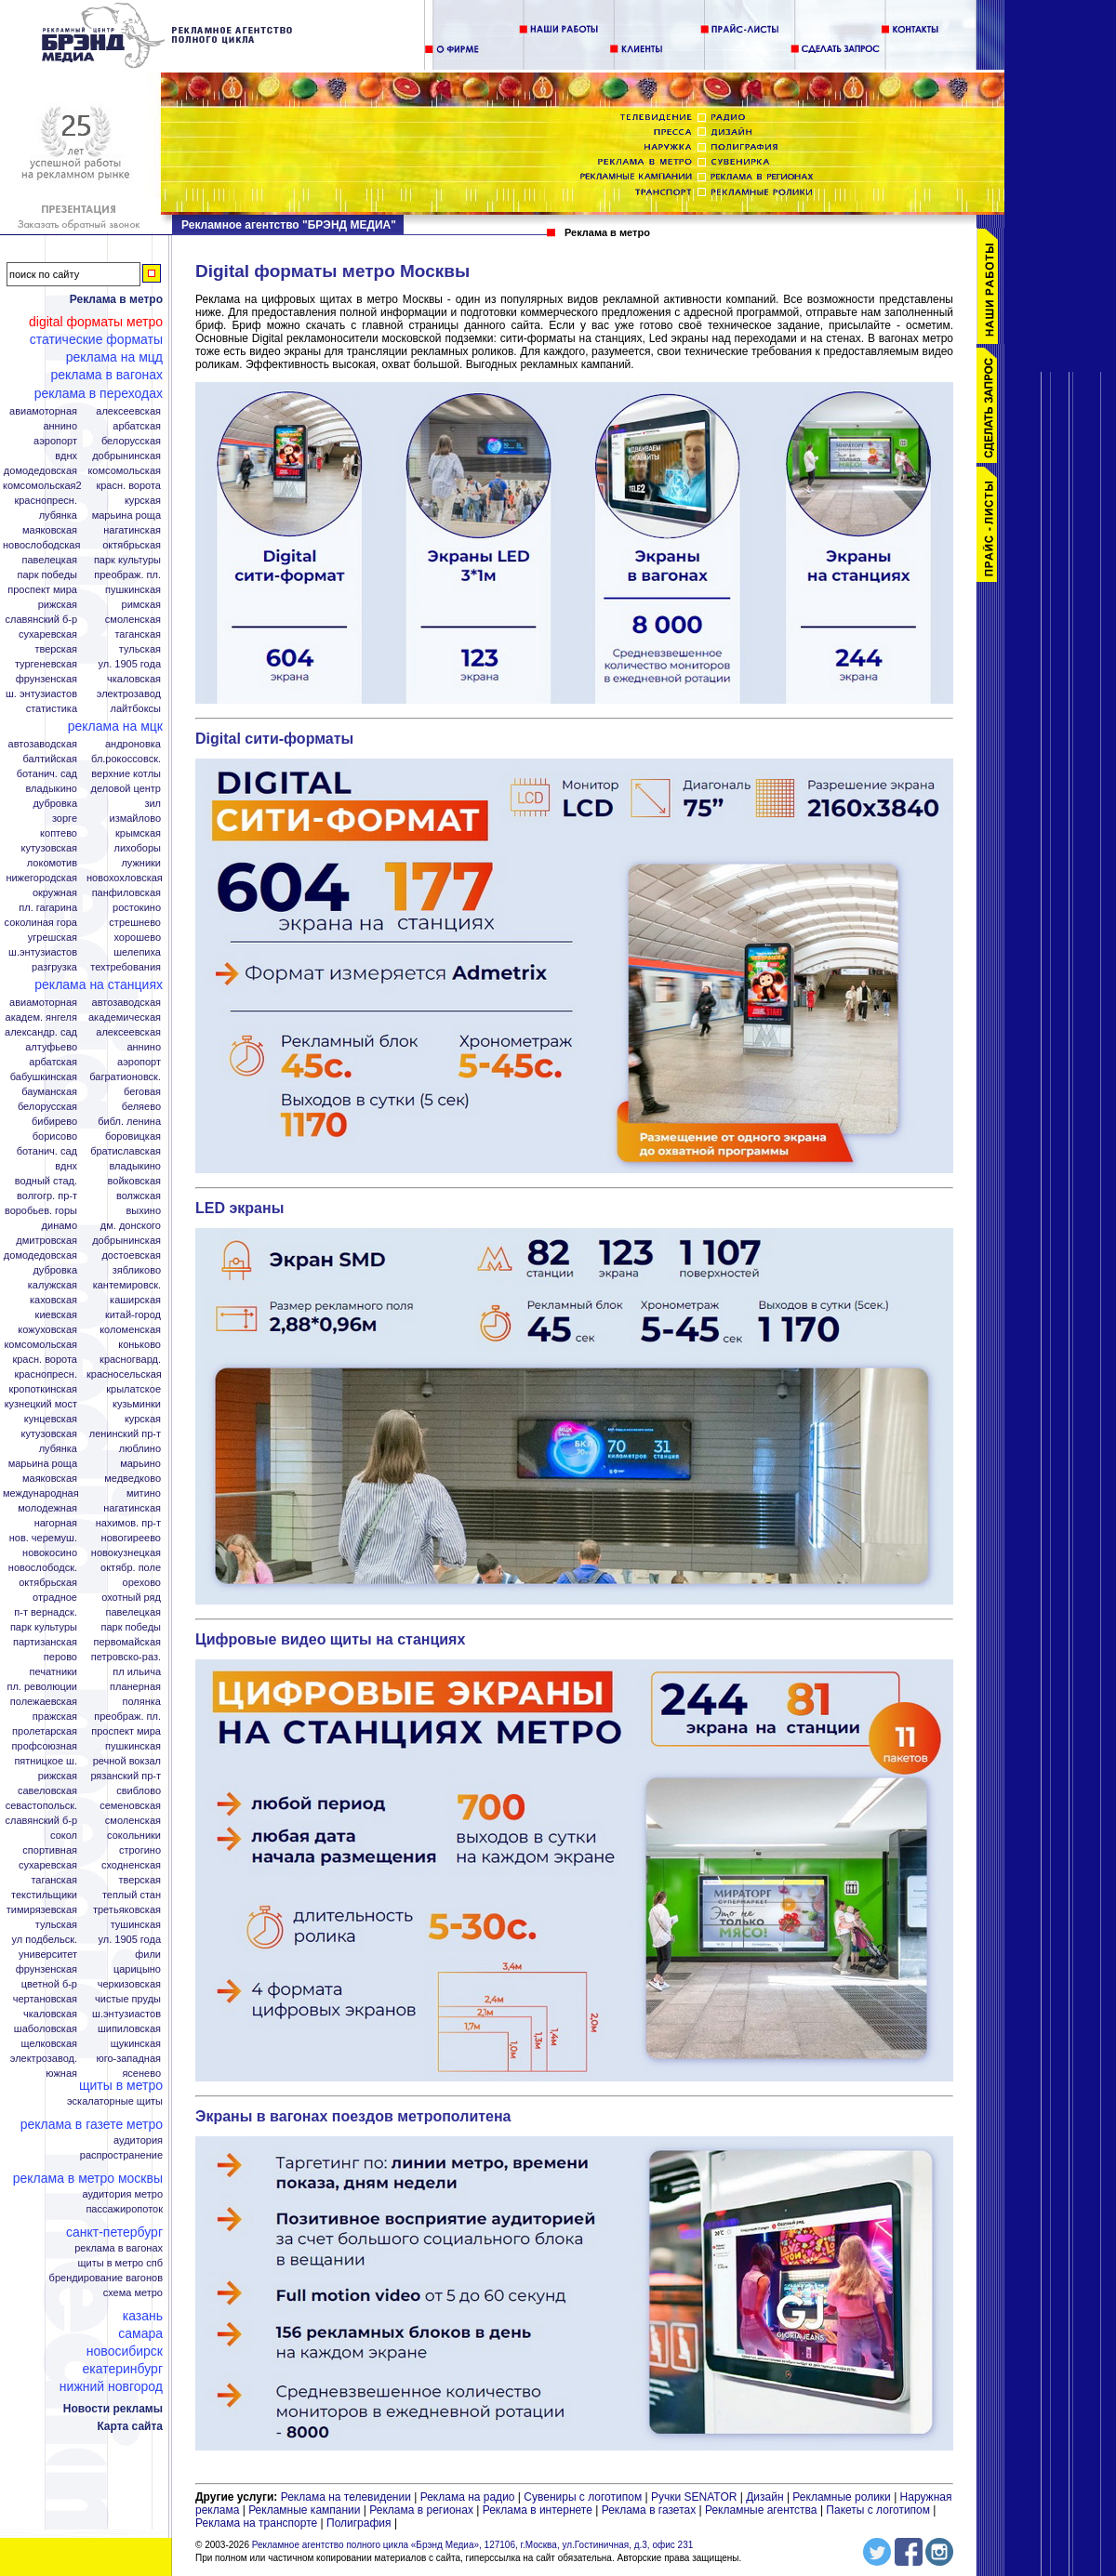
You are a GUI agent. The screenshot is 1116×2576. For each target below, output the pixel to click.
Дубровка (55, 804)
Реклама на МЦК (115, 726)
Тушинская (136, 1925)
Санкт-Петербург (114, 2232)
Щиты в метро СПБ (121, 2263)
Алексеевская (128, 411)
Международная (41, 1493)
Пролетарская (44, 1731)
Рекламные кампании (304, 2510)
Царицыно (137, 1969)
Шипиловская (129, 2029)
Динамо (59, 1226)
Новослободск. (42, 1568)
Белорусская (131, 441)
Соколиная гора (41, 923)
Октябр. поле (130, 1568)
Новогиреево (131, 1538)
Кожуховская (47, 1330)
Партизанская (45, 1642)
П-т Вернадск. (45, 1612)
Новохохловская (124, 878)
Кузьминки (137, 1404)
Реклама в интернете (537, 2510)
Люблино (140, 1449)
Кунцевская (50, 1419)
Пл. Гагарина (48, 908)
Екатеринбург (122, 2368)
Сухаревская (48, 634)
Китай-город (133, 1315)
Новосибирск (124, 2351)
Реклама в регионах (421, 2510)
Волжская (138, 1196)
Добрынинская (126, 456)
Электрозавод (129, 694)
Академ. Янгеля (41, 1017)
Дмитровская (46, 1240)
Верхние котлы (126, 774)
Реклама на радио (467, 2496)
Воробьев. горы (41, 1211)
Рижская (57, 605)
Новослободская (41, 545)
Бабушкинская (43, 1077)
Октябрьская (131, 545)
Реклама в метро (116, 299)
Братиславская (125, 1151)
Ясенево (141, 2073)
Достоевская (131, 1255)
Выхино (143, 1211)
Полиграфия (359, 2523)
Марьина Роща (126, 515)
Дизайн (764, 2496)
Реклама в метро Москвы (88, 2178)
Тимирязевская (42, 1910)
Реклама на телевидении (346, 2496)
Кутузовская (49, 848)
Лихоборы (138, 848)
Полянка (142, 1702)
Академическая (124, 1017)
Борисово (55, 1136)
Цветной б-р (49, 1984)
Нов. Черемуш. (43, 1538)
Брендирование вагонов (106, 2278)
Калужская (52, 1285)
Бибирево (54, 1121)
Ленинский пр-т (125, 1434)
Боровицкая (133, 1136)
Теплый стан (131, 1895)
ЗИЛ (152, 804)
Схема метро (133, 2293)
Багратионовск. (125, 1077)
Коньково (139, 1345)
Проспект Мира (42, 590)
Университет (48, 1954)
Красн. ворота (128, 486)
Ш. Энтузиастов (41, 694)
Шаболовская (45, 2029)
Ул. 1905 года (130, 664)
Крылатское (133, 1389)
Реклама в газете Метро (91, 2124)
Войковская (134, 1181)
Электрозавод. (43, 2059)
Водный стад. (46, 1181)
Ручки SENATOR (694, 2496)
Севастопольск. (41, 1806)
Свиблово (138, 1791)
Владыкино (51, 789)
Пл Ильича (137, 1672)
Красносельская (124, 1374)
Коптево (58, 833)
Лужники (141, 863)
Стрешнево (135, 923)
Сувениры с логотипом (583, 2496)
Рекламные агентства (762, 2510)
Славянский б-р (41, 619)
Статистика (51, 709)
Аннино (60, 426)
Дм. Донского (130, 1226)
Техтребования (125, 967)
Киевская (56, 1315)
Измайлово (135, 818)
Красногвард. (130, 1359)
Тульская (140, 649)
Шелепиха (137, 952)
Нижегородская (41, 878)
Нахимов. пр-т (128, 1523)
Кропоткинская (42, 1389)
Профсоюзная (44, 1746)
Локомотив (52, 863)
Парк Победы (47, 575)
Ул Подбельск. (44, 1940)
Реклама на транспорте (256, 2523)
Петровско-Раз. (126, 1657)
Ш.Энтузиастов (42, 952)
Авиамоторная (43, 411)
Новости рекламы (113, 2408)
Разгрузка (54, 967)
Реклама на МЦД (114, 356)
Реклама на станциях (98, 984)
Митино (143, 1493)
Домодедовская (40, 471)
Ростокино (137, 908)
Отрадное (55, 1597)
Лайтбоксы (136, 709)
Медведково (132, 1478)
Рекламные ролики (841, 2496)
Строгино (140, 1850)
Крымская (138, 833)
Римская (141, 605)
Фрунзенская (46, 679)
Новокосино (49, 1553)
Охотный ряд (131, 1597)
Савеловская (47, 1791)
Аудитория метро (122, 2194)
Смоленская (133, 619)
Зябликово (137, 1270)
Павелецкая (49, 560)
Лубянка (58, 515)
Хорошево (137, 937)
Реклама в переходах (98, 393)
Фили (148, 1954)
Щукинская (136, 2044)
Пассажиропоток (124, 2209)
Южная (61, 2073)
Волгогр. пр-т (47, 1196)
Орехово (142, 1583)
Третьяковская (127, 1910)
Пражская (55, 1716)
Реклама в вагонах (106, 374)
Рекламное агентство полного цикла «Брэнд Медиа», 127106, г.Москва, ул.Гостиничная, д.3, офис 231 (473, 2545)
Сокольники (134, 1835)
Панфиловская (126, 893)
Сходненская (131, 1865)
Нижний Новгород (111, 2386)
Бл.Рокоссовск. (126, 759)
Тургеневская (46, 664)
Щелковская (49, 2044)
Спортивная (49, 1850)
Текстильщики (44, 1895)
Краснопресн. (45, 500)
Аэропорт (55, 441)
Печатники (53, 1672)
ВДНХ (66, 456)
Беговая (142, 1092)
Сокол (63, 1835)
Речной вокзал (127, 1761)
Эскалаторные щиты (115, 2101)
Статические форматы (96, 339)
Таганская (137, 634)
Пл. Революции (42, 1687)
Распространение (121, 2155)
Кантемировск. (127, 1285)
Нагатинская (132, 530)
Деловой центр (126, 789)
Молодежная (47, 1508)
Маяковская (49, 530)
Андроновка (133, 744)
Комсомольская (124, 471)
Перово (60, 1657)
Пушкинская (133, 590)
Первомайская (127, 1642)
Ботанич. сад (47, 774)
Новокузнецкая (126, 1553)
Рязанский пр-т (125, 1776)
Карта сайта (130, 2426)
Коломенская (130, 1330)
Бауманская (49, 1092)
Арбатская (137, 426)
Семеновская (130, 1806)
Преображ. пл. (127, 575)
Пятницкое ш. (45, 1761)
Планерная (135, 1687)
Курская (143, 500)
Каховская (53, 1300)
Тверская (55, 649)
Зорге (64, 818)
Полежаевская (43, 1702)
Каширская (135, 1300)
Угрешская (52, 937)
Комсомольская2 (42, 486)
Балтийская (49, 759)
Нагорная (55, 1523)
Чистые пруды (128, 1999)
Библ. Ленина (129, 1121)
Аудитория (138, 2140)
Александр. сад (41, 1032)
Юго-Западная (128, 2059)
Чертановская (45, 1999)
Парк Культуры (127, 560)
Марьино (140, 1464)
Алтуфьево (51, 1047)
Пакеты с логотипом (878, 2510)
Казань (143, 2315)
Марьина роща (42, 1464)
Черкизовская (129, 1984)
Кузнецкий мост (41, 1404)
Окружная (55, 893)
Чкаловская (134, 679)
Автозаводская (42, 744)
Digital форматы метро (96, 321)
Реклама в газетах (650, 2510)
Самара (140, 2333)
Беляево (141, 1107)
